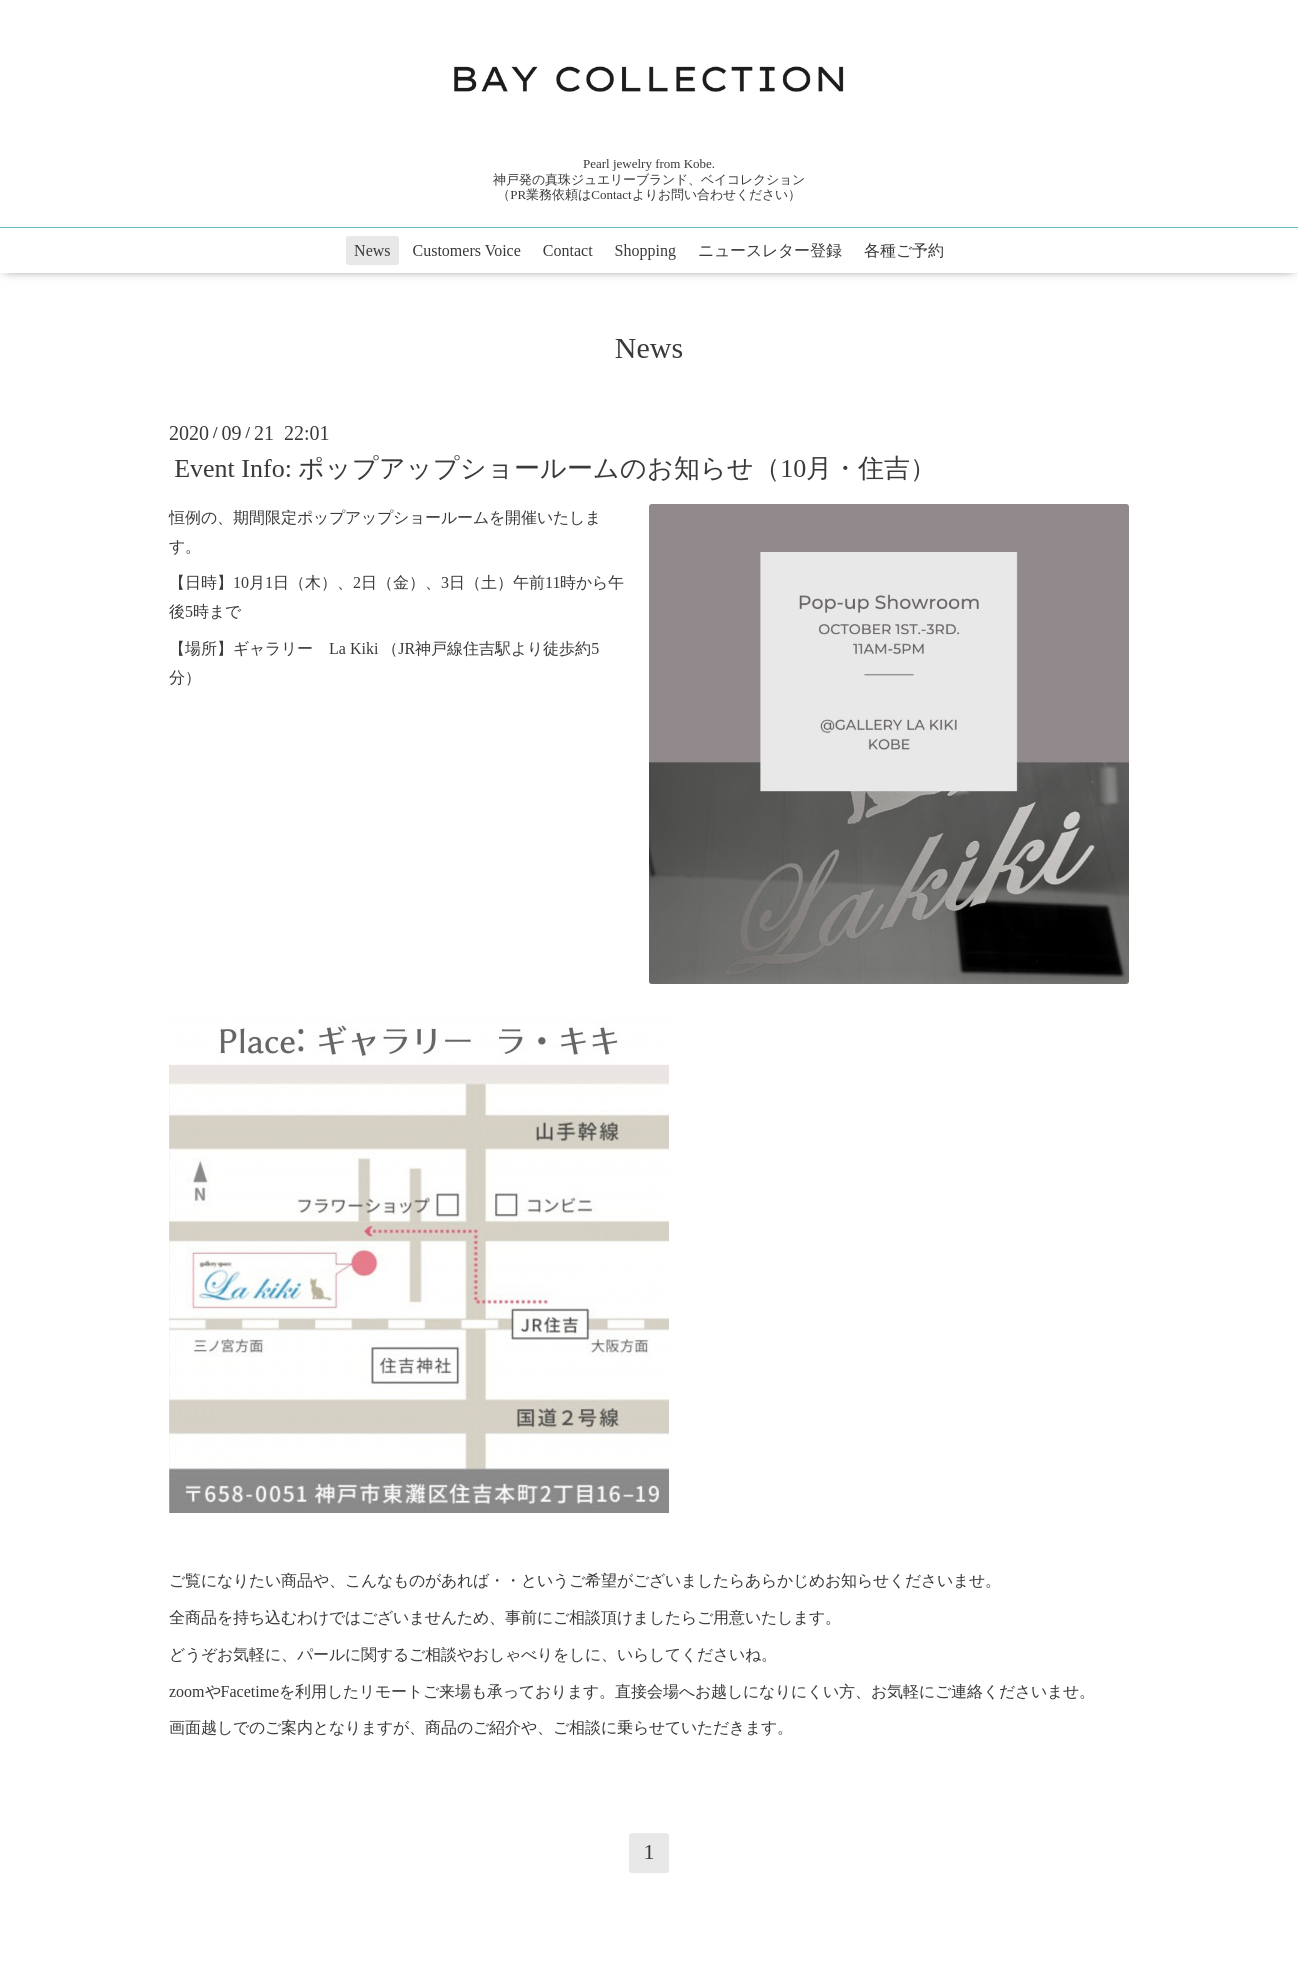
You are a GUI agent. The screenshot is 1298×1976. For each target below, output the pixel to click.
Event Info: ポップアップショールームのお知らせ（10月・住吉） (555, 468)
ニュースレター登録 (770, 250)
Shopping (645, 250)
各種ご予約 (904, 250)
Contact (568, 250)
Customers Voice (467, 250)
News (372, 250)
